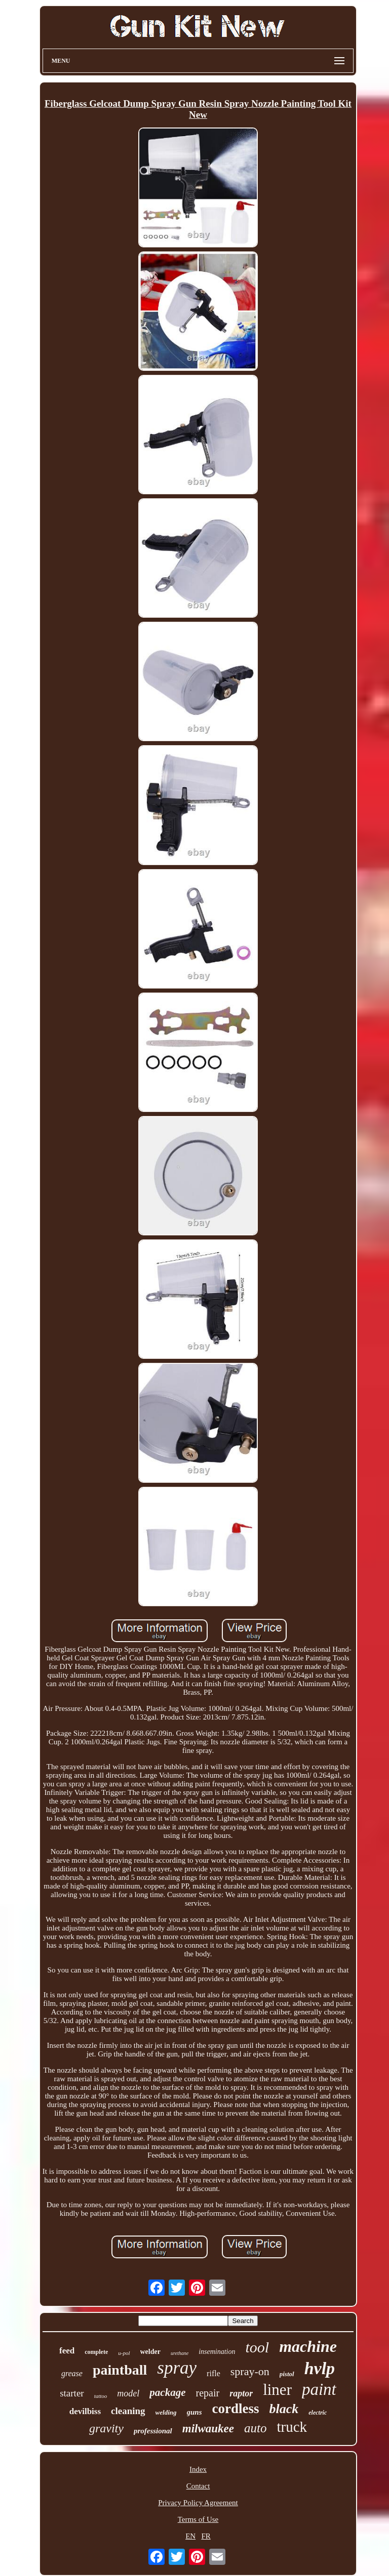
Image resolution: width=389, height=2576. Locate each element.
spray (177, 2368)
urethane (179, 2353)
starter (72, 2393)
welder (150, 2351)
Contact (198, 2486)
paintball (120, 2370)
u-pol (124, 2353)
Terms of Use (198, 2519)
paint (319, 2389)
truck (292, 2427)
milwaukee (208, 2428)
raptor (241, 2393)
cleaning (128, 2411)
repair (207, 2392)
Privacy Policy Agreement (198, 2503)
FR (205, 2536)
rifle (213, 2373)
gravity (106, 2428)
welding (166, 2412)
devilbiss (85, 2411)
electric (317, 2412)
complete (96, 2351)
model (128, 2393)
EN (190, 2536)
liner (277, 2389)
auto (255, 2428)
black (284, 2408)
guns (194, 2412)
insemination (217, 2351)
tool (257, 2347)
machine (308, 2346)
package (167, 2392)
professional (153, 2431)
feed (66, 2350)
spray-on (249, 2371)
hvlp (319, 2368)
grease (72, 2373)
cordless (235, 2408)
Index (198, 2469)
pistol (287, 2374)
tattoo (100, 2396)
